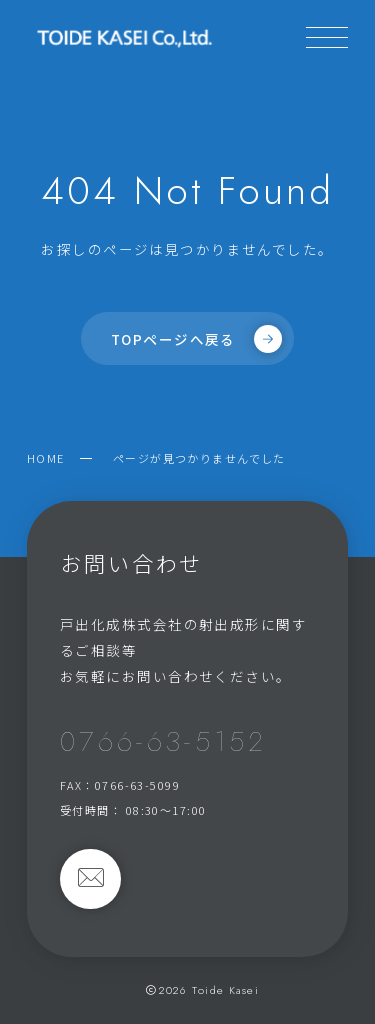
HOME (46, 458)
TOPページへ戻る (196, 339)
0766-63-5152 (163, 741)
